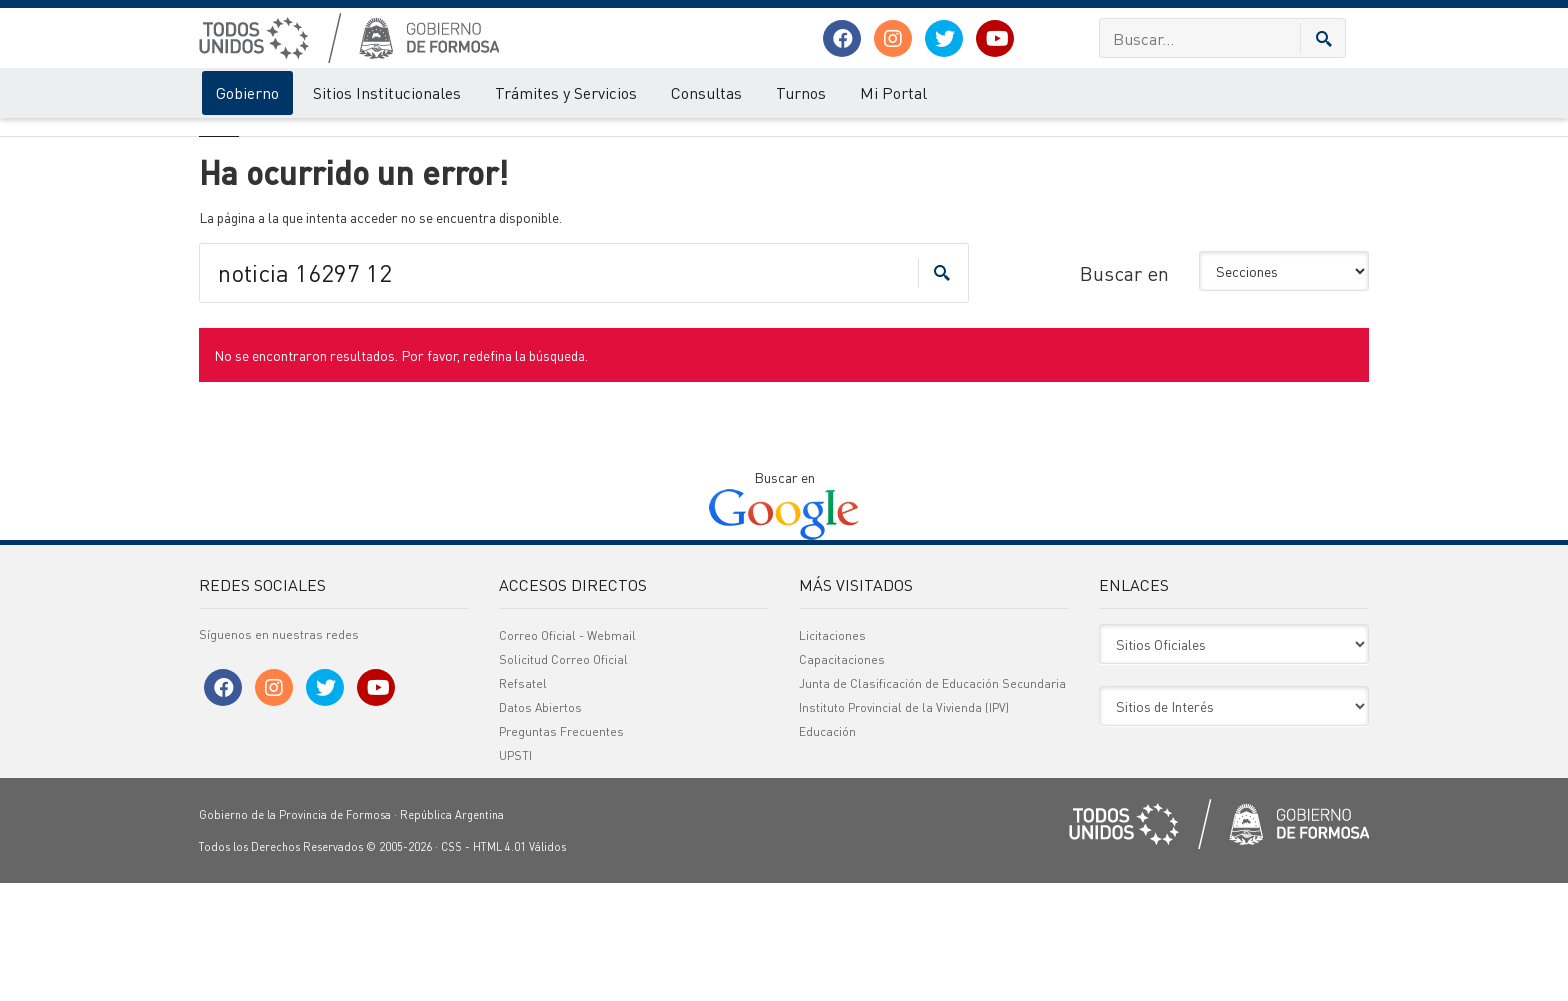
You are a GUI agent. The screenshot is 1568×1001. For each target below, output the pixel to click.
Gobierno (247, 92)
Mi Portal (893, 92)
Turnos (801, 92)
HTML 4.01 (499, 965)
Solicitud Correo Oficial (563, 777)
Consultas (706, 92)
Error (281, 138)
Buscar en (1124, 391)
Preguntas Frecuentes (561, 849)
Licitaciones (832, 753)
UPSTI (515, 873)
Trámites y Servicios (566, 92)
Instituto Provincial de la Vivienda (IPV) (904, 825)
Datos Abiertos (540, 825)
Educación (827, 849)
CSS (451, 965)
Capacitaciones (842, 777)
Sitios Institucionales (387, 92)
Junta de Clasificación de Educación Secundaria (932, 801)
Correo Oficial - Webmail (567, 753)
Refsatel (523, 801)
